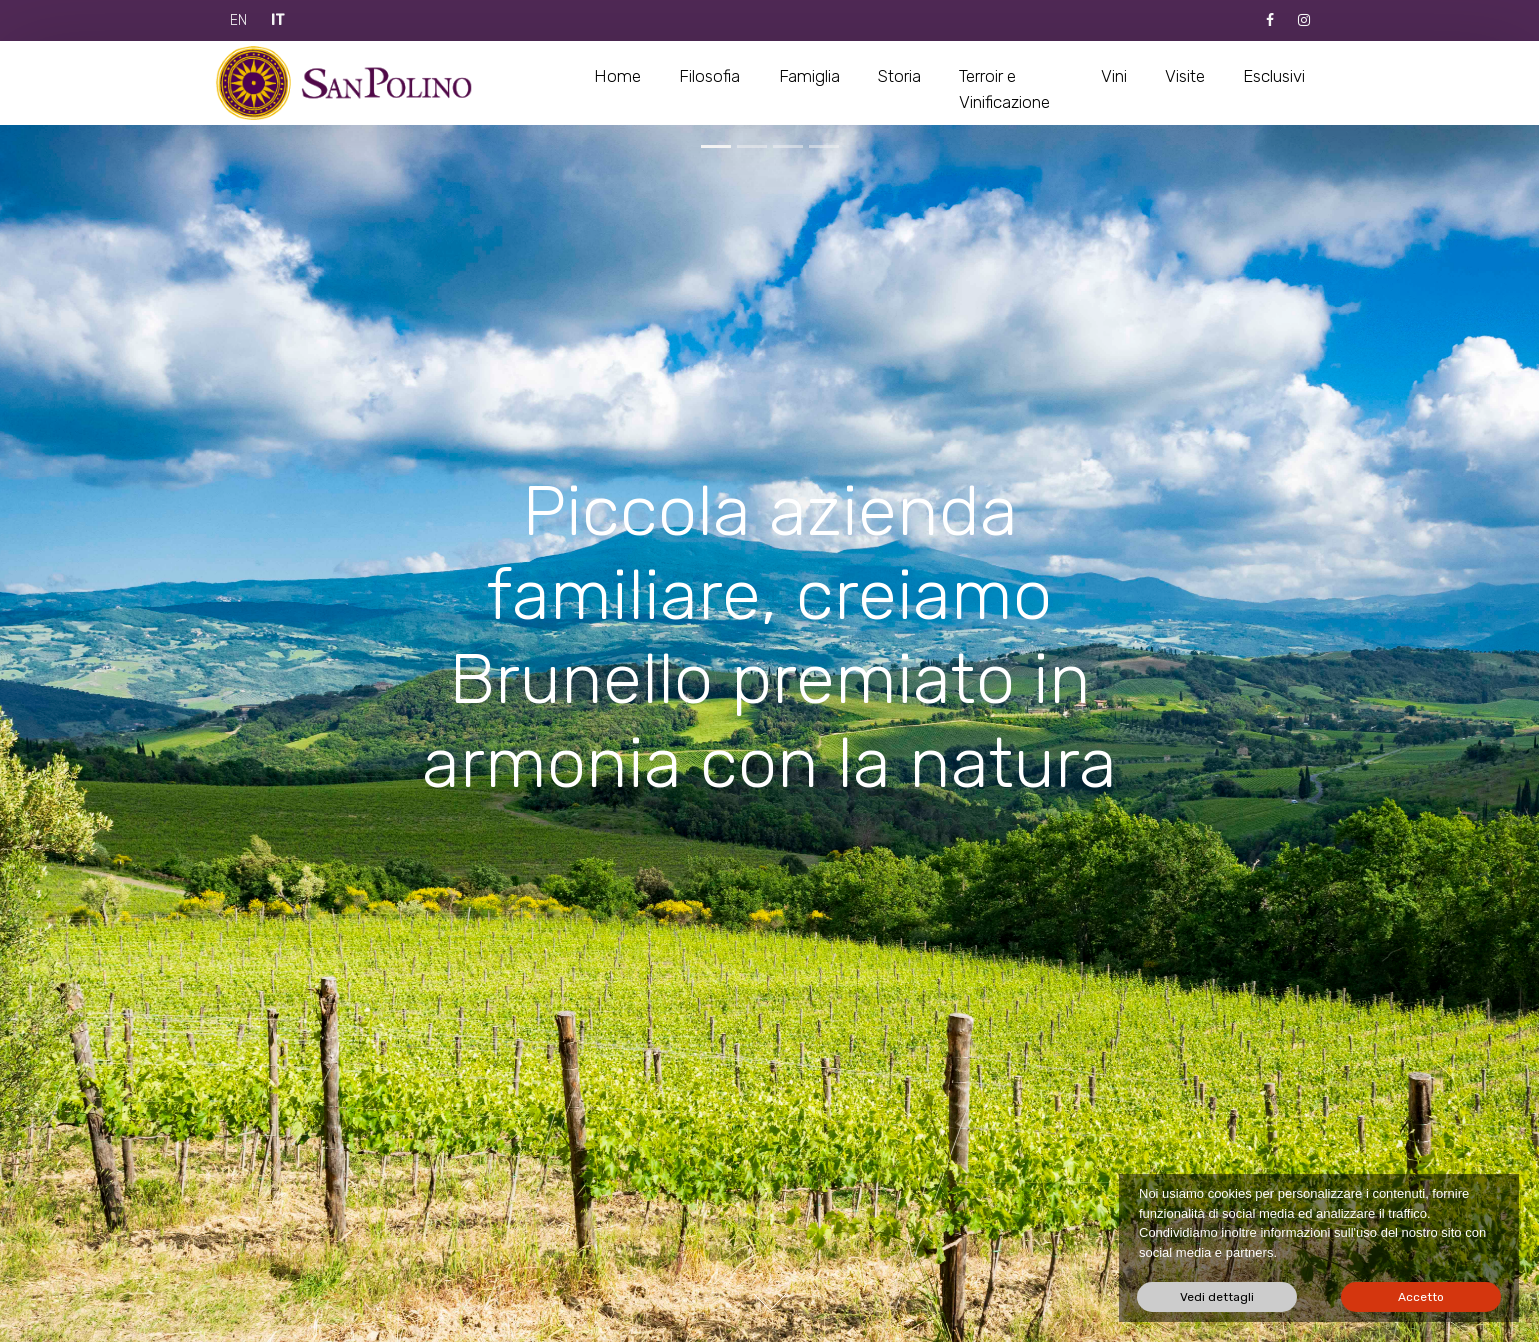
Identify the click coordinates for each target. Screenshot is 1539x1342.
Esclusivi (1274, 76)
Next (770, 1302)
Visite (1185, 76)
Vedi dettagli (1217, 1297)
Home (617, 76)
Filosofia (709, 76)
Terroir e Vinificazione (1004, 89)
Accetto (1421, 1297)
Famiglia (809, 76)
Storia (899, 76)
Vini (1114, 76)
